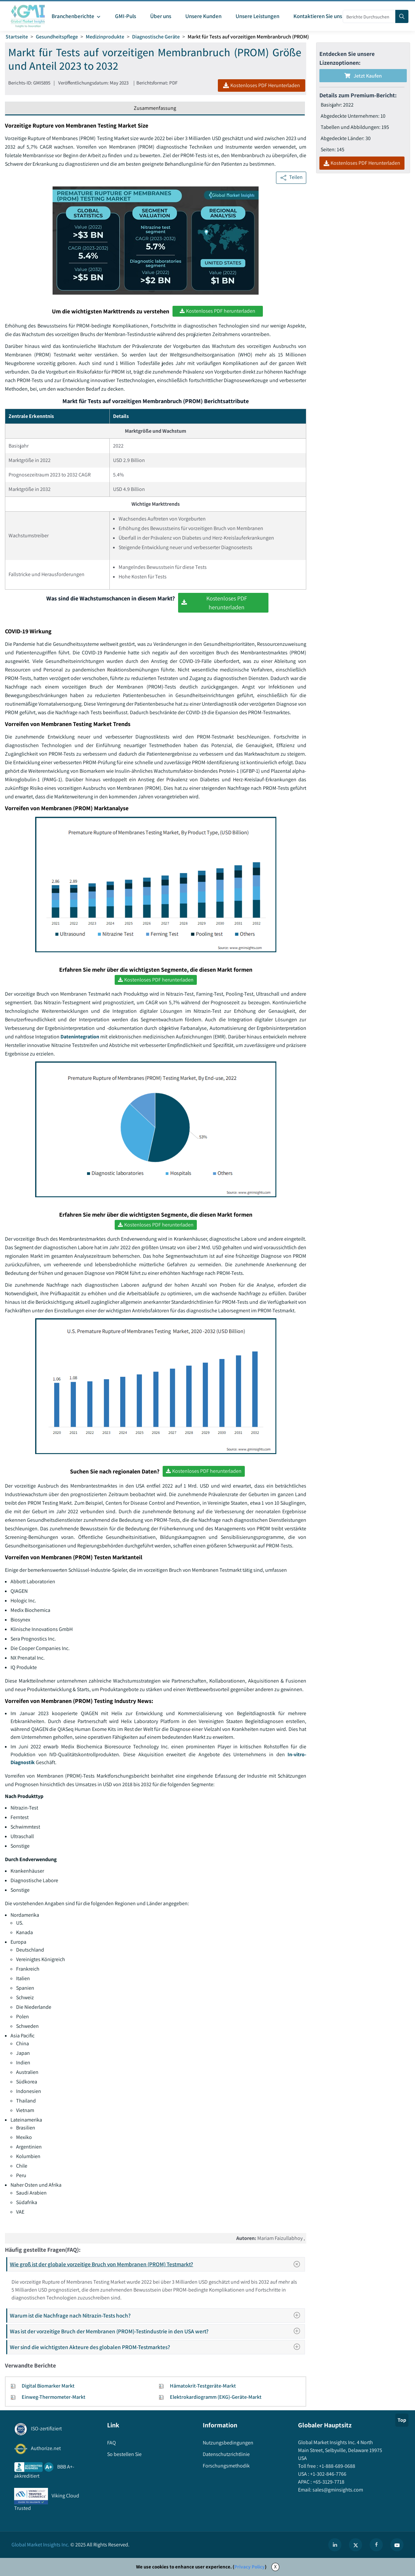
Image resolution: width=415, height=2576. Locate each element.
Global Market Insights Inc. (40, 2544)
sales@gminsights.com (337, 2489)
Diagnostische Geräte (156, 36)
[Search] (401, 16)
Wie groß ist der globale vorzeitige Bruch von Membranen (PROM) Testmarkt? (157, 2264)
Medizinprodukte (105, 36)
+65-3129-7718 (328, 2481)
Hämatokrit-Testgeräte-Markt (203, 2385)
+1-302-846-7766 (327, 2473)
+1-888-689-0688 (336, 2466)
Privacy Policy (249, 2567)
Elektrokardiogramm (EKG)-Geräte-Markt (216, 2397)
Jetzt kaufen (363, 75)
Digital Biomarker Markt (48, 2385)
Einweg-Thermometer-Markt (53, 2397)
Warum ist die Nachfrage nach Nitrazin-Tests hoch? (157, 2315)
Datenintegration (79, 1036)
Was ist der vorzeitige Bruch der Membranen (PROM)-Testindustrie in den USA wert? (157, 2331)
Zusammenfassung (155, 108)
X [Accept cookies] (275, 2566)
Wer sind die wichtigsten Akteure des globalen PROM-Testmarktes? (157, 2347)
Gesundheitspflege (57, 36)
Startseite (17, 36)
